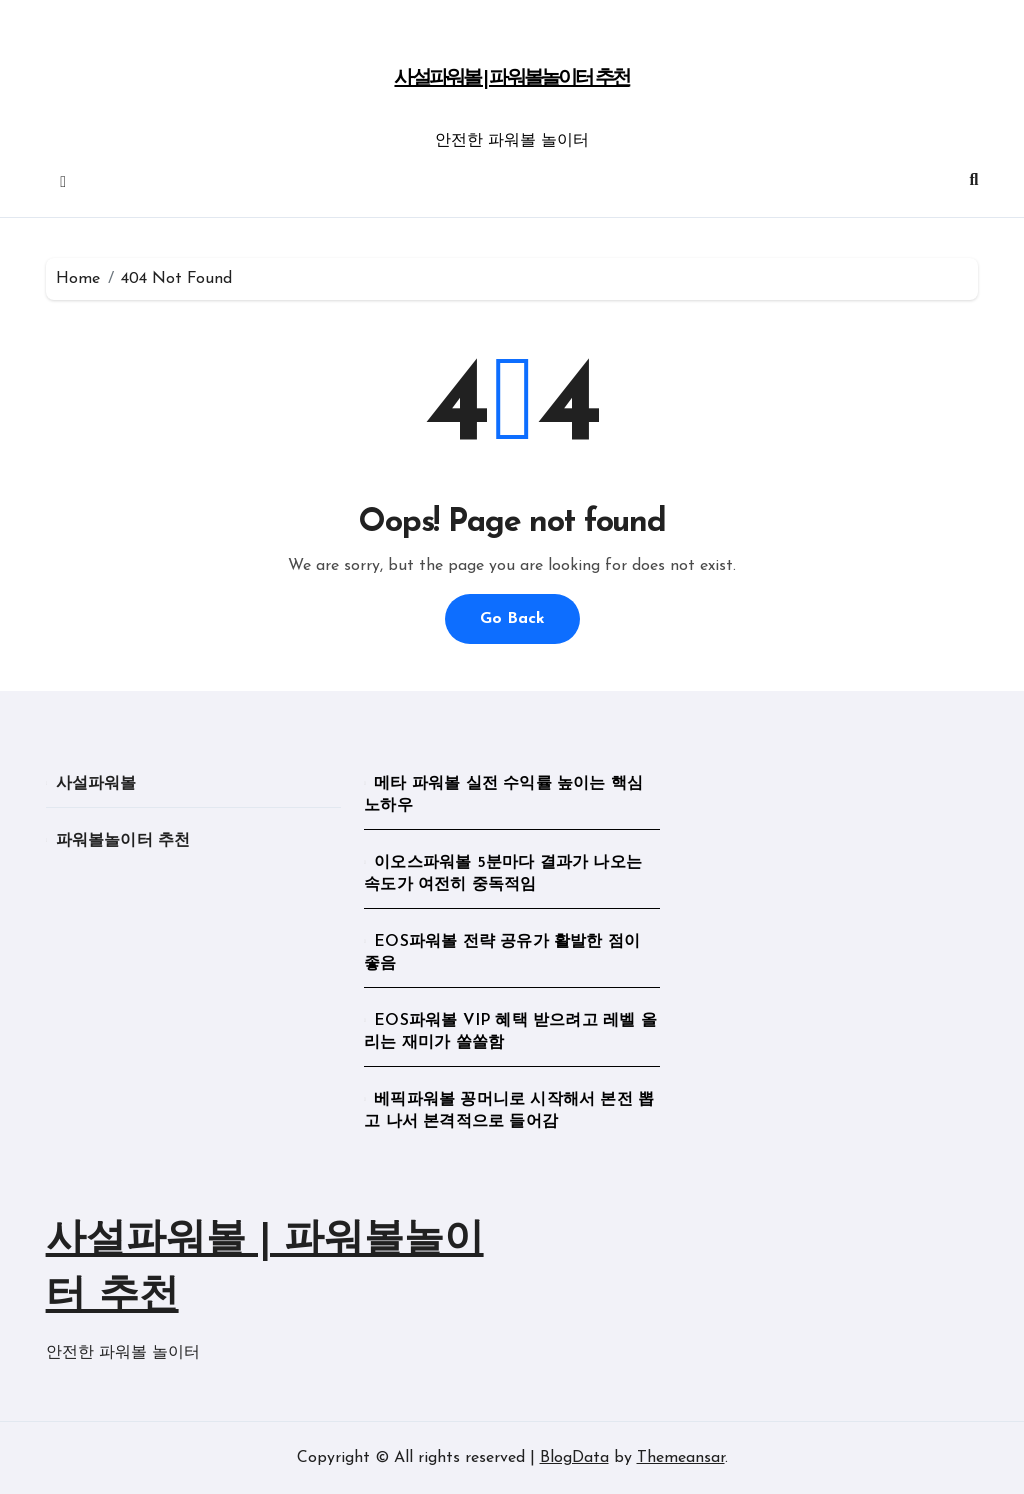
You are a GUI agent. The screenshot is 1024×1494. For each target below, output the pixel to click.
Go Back (512, 619)
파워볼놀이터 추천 (123, 841)
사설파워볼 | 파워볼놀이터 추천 (511, 79)
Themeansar (681, 1458)
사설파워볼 (96, 784)
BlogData (574, 1458)
